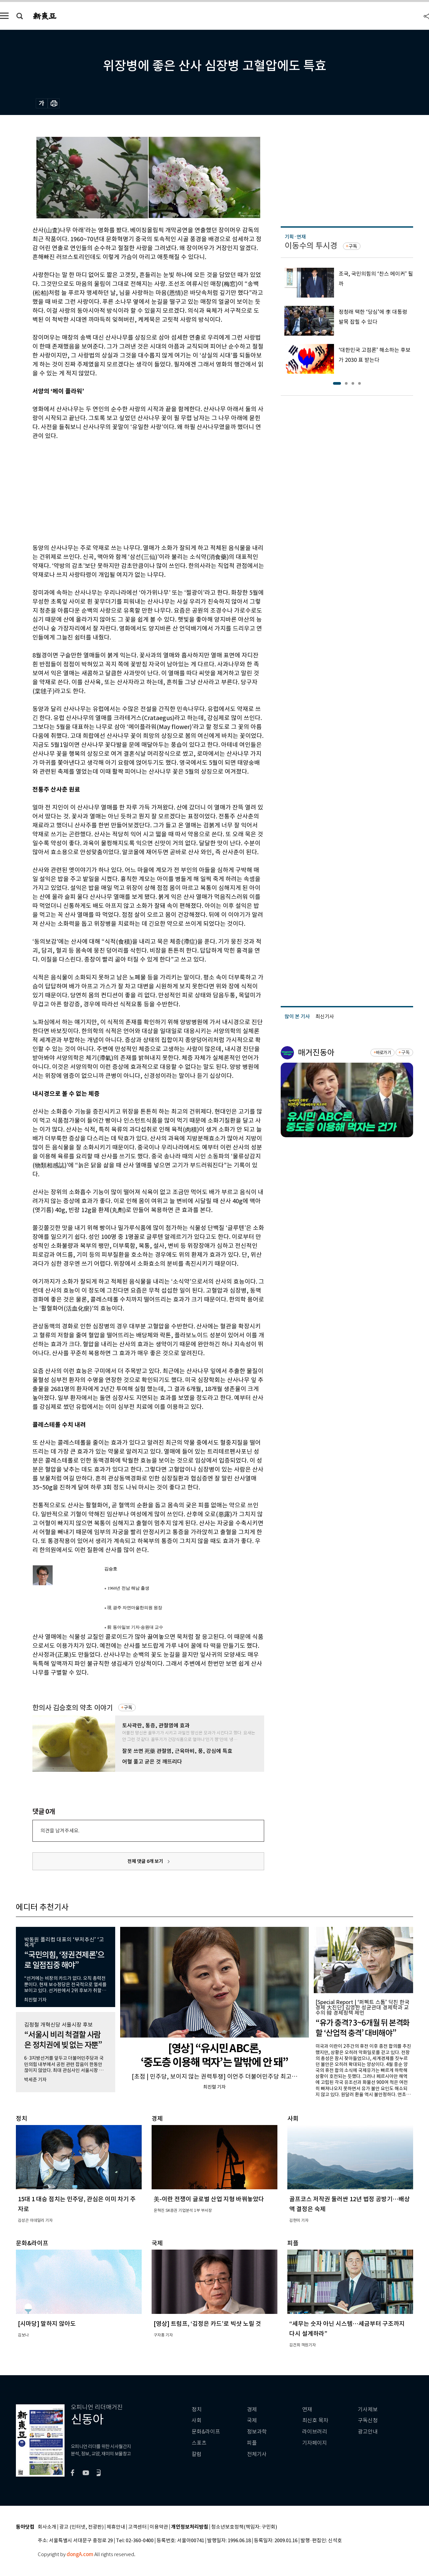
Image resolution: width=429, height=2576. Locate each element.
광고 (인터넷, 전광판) (81, 2527)
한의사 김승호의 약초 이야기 (72, 1707)
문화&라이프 (206, 2432)
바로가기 (383, 1052)
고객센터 (137, 2527)
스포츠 (199, 2443)
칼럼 (197, 2454)
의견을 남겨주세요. (59, 1830)
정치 (197, 2409)
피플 (252, 2443)
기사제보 (368, 2409)
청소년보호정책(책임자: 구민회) (244, 2527)
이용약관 (159, 2527)
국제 (252, 2420)
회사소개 (47, 2527)
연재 (307, 2409)
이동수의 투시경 (311, 246)
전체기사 (257, 2454)
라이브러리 (314, 2432)
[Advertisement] (131, 490)
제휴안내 (116, 2527)
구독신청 (368, 2420)
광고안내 (368, 2432)
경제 (252, 2409)
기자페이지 (314, 2443)
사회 (197, 2420)
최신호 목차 (315, 2420)
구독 (128, 1707)
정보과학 (257, 2432)
